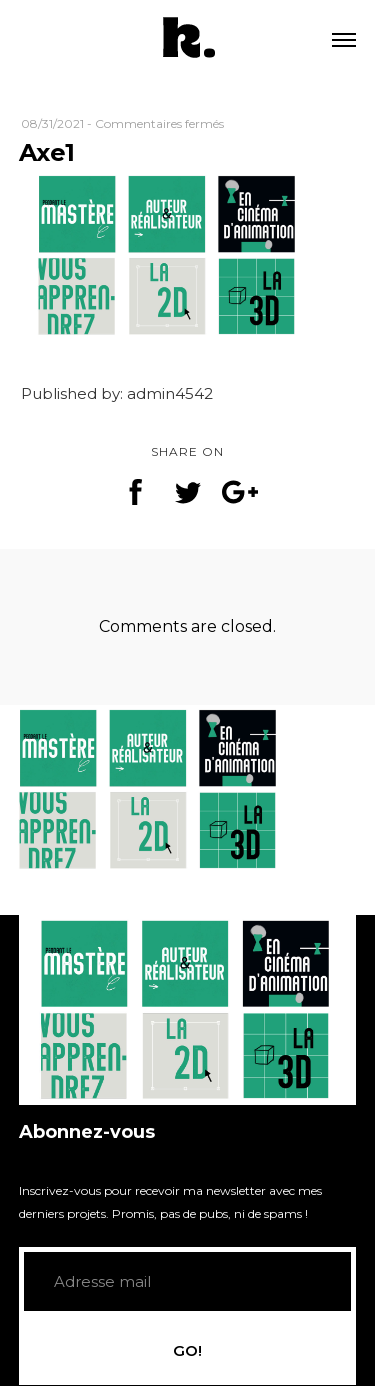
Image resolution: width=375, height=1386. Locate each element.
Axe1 (47, 152)
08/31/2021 (52, 123)
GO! (187, 1350)
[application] (188, 1010)
